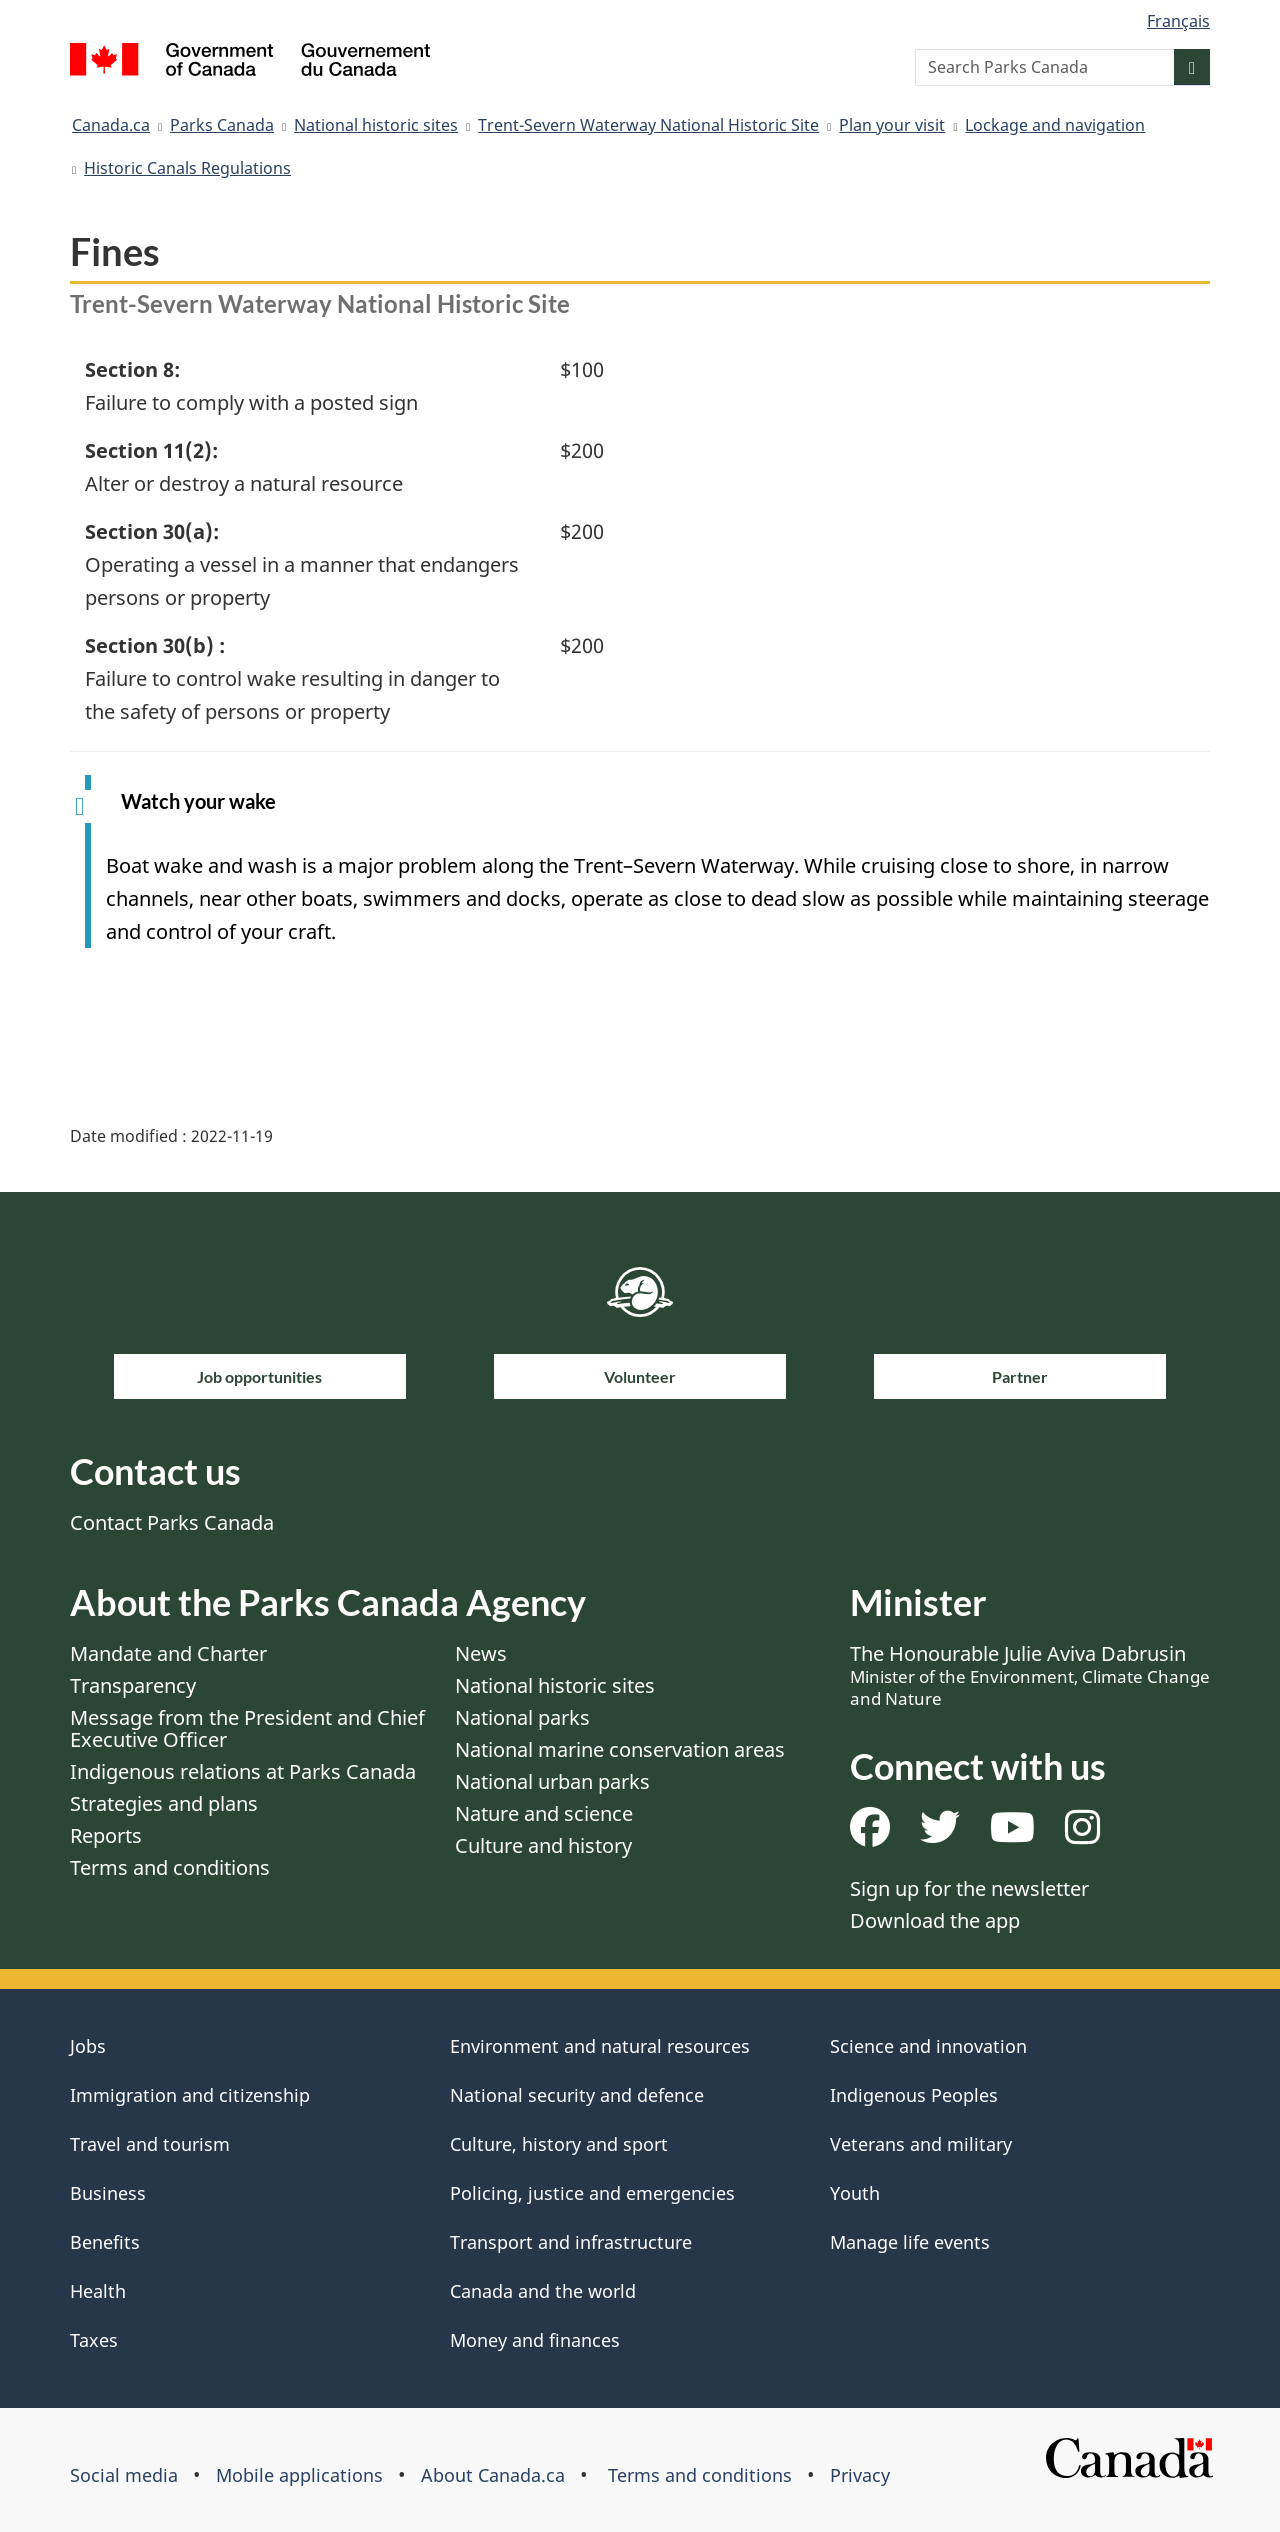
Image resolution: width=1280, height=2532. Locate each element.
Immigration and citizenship (190, 2095)
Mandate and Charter (168, 1653)
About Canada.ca (493, 2475)
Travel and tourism (150, 2144)
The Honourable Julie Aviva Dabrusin (1030, 1675)
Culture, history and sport (559, 2144)
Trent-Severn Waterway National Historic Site (648, 125)
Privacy (860, 2475)
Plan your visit (892, 125)
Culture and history (543, 1845)
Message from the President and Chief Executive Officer (247, 1728)
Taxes (94, 2340)
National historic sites (376, 125)
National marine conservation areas (620, 1749)
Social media (124, 2475)
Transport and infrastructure (571, 2242)
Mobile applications (299, 2475)
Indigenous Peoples (914, 2095)
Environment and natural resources (600, 2046)
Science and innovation (928, 2046)
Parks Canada (222, 125)
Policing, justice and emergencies (592, 2193)
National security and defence (577, 2095)
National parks (522, 1717)
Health (98, 2291)
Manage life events (910, 2242)
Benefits (105, 2242)
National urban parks (552, 1781)
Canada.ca (111, 125)
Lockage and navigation (1055, 125)
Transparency (133, 1685)
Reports (106, 1835)
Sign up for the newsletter (969, 1888)
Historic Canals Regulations (187, 168)
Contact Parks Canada (172, 1522)
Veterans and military (921, 2144)
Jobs (88, 2046)
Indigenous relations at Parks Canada (243, 1771)
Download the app (935, 1920)
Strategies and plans (164, 1803)
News (481, 1653)
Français (1178, 21)
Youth (855, 2193)
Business (108, 2193)
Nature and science (544, 1813)
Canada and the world (543, 2291)
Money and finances (535, 2340)
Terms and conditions (170, 1867)
